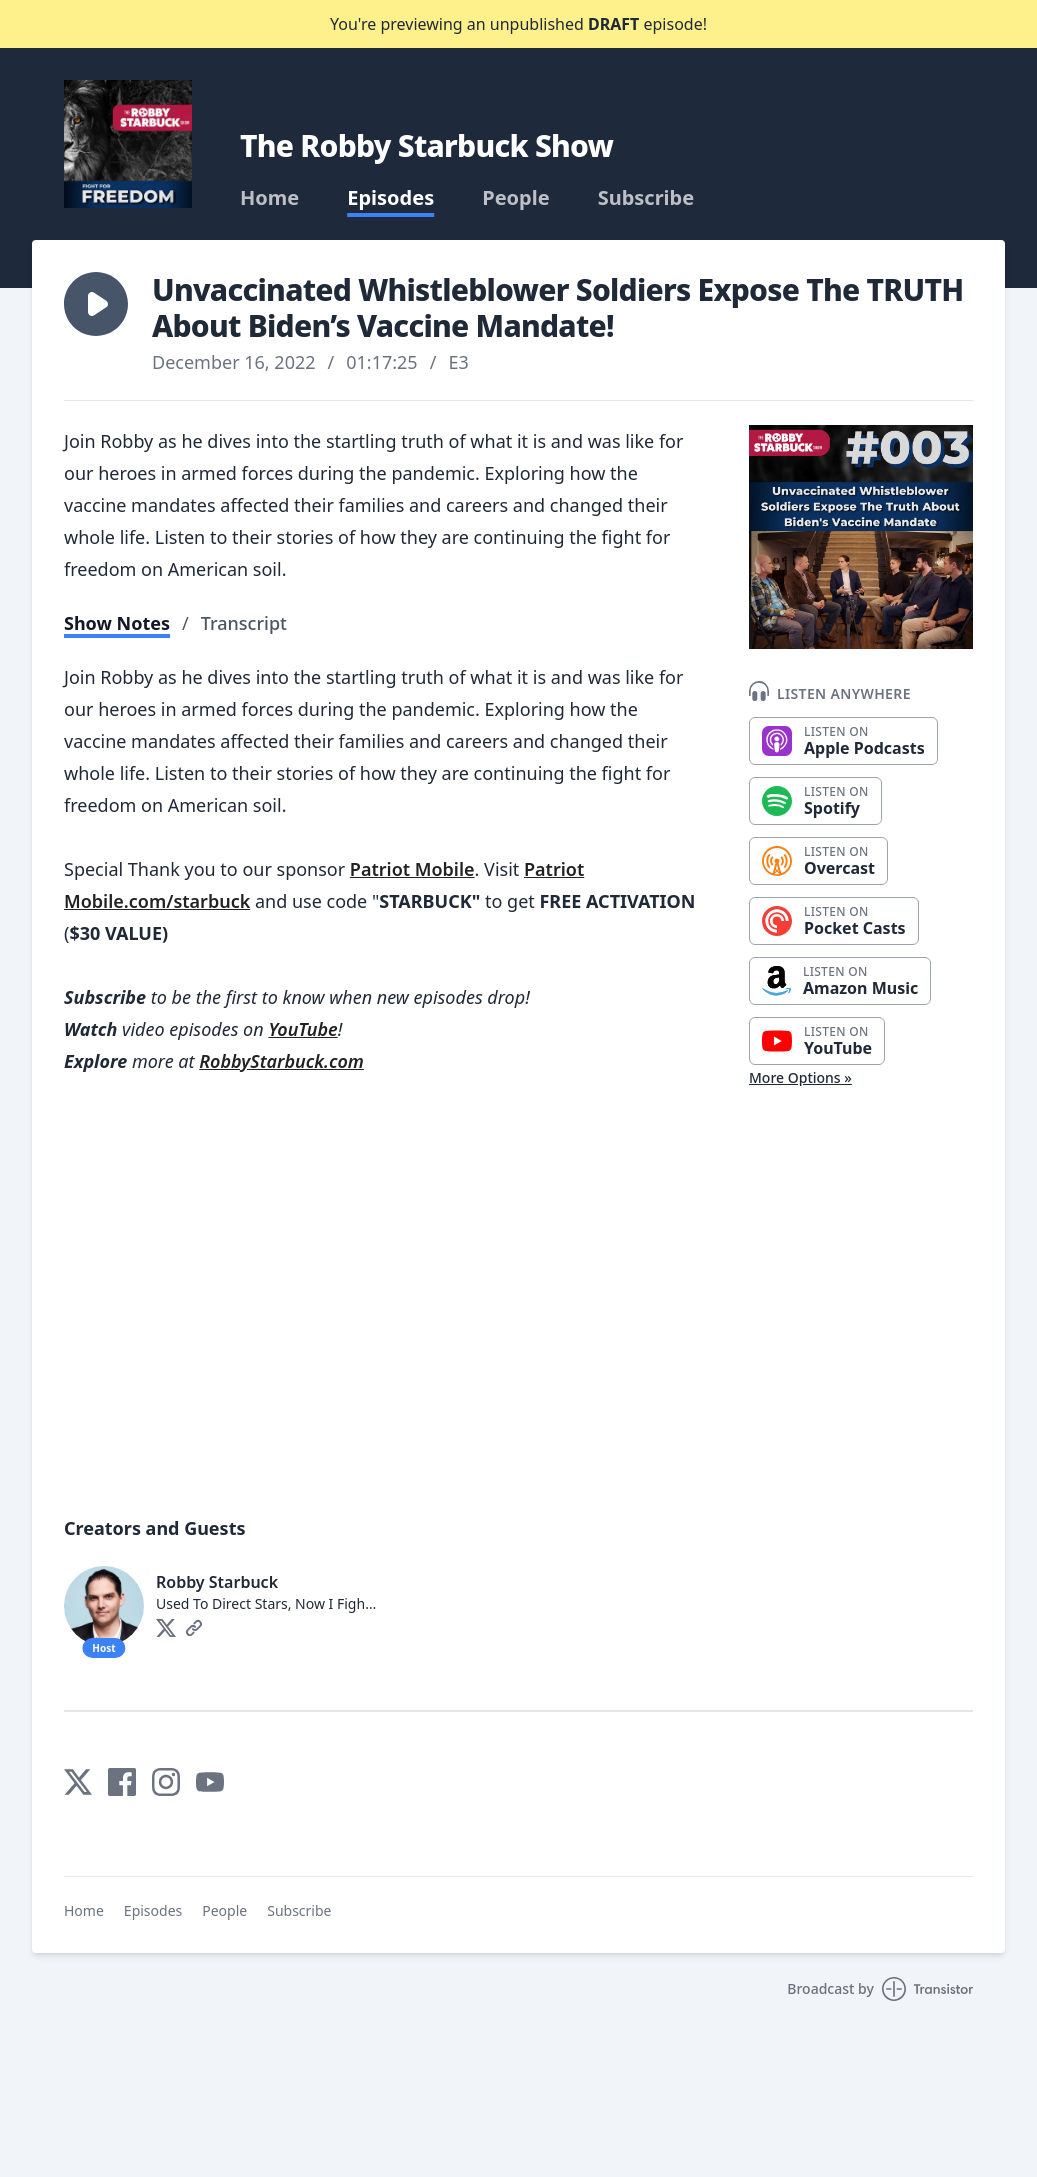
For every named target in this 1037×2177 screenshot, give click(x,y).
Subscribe (646, 198)
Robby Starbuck (217, 1582)
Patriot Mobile (412, 869)
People (515, 198)
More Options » (800, 1077)
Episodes (390, 198)
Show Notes (117, 623)
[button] (96, 304)
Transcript (244, 623)
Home (269, 198)
